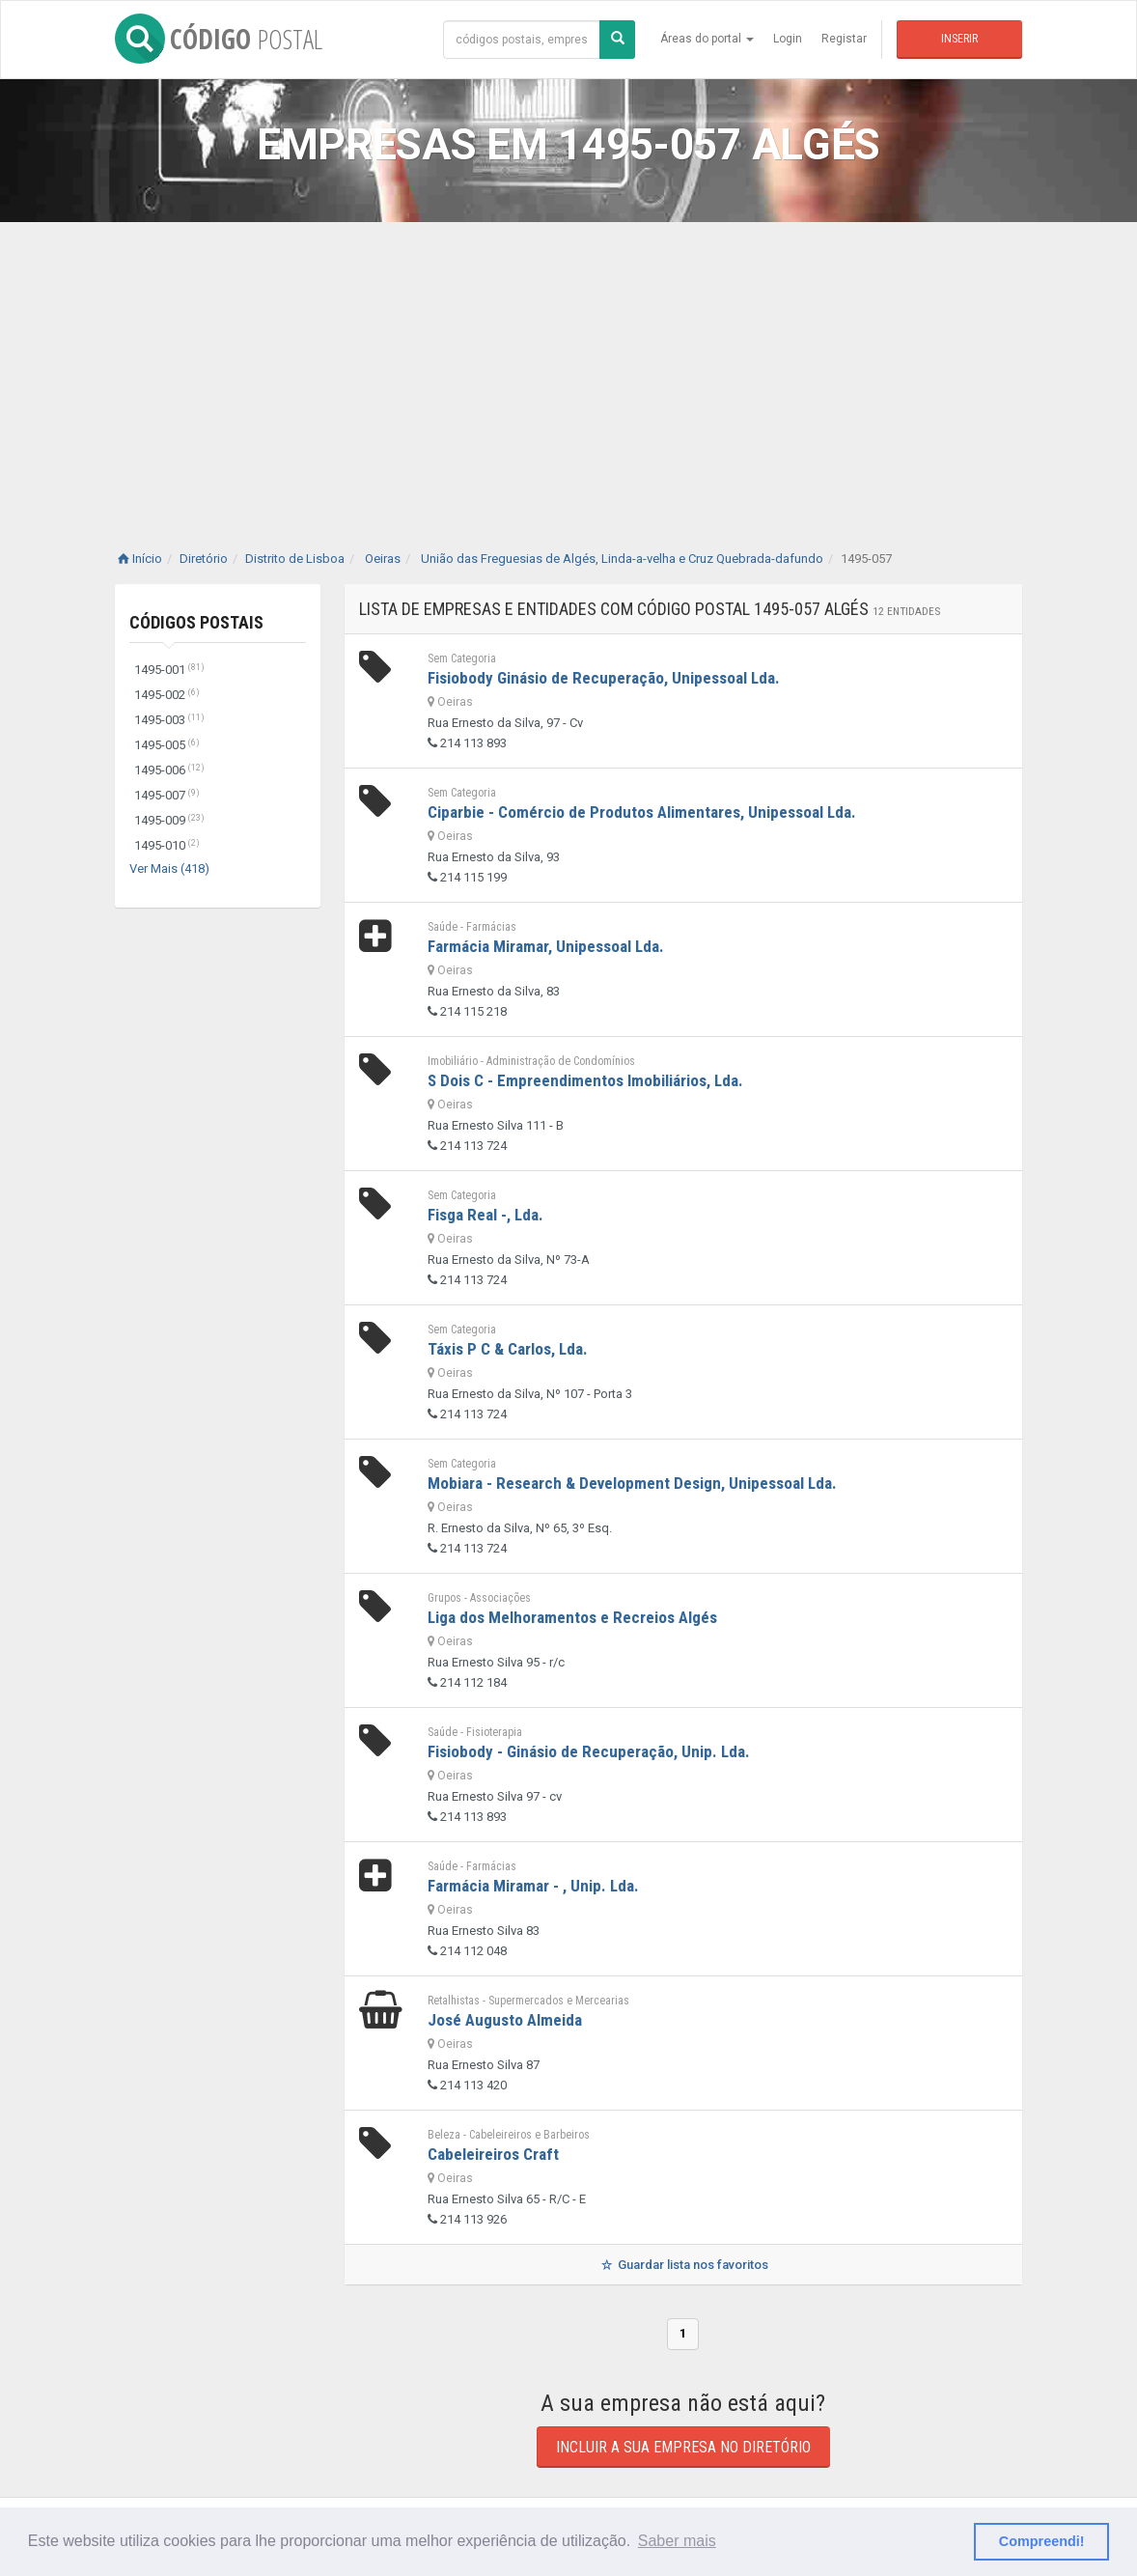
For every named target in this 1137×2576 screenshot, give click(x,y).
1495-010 (167, 845)
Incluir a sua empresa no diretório (683, 2447)
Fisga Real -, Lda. (485, 1214)
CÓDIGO (218, 38)
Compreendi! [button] (1042, 2541)
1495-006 (169, 770)
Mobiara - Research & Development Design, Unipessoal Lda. (632, 1483)
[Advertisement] (568, 367)
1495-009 (169, 820)
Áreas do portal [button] (707, 38)
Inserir (959, 38)
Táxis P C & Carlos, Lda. (508, 1348)
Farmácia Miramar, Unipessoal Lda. (546, 946)
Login (787, 38)
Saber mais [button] (677, 2541)
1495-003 (169, 720)
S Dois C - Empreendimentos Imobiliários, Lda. (585, 1080)
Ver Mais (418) (169, 868)
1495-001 (169, 669)
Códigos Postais (196, 622)
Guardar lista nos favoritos (682, 2264)
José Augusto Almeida (505, 2020)
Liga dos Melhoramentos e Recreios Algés (572, 1617)
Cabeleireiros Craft (493, 2154)
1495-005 (167, 745)
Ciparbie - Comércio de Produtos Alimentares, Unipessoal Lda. (642, 812)
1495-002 (167, 694)
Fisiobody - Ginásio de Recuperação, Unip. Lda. (589, 1751)
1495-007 (167, 795)
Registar (844, 38)
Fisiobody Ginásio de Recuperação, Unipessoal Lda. (604, 677)
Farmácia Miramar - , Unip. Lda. (533, 1885)
